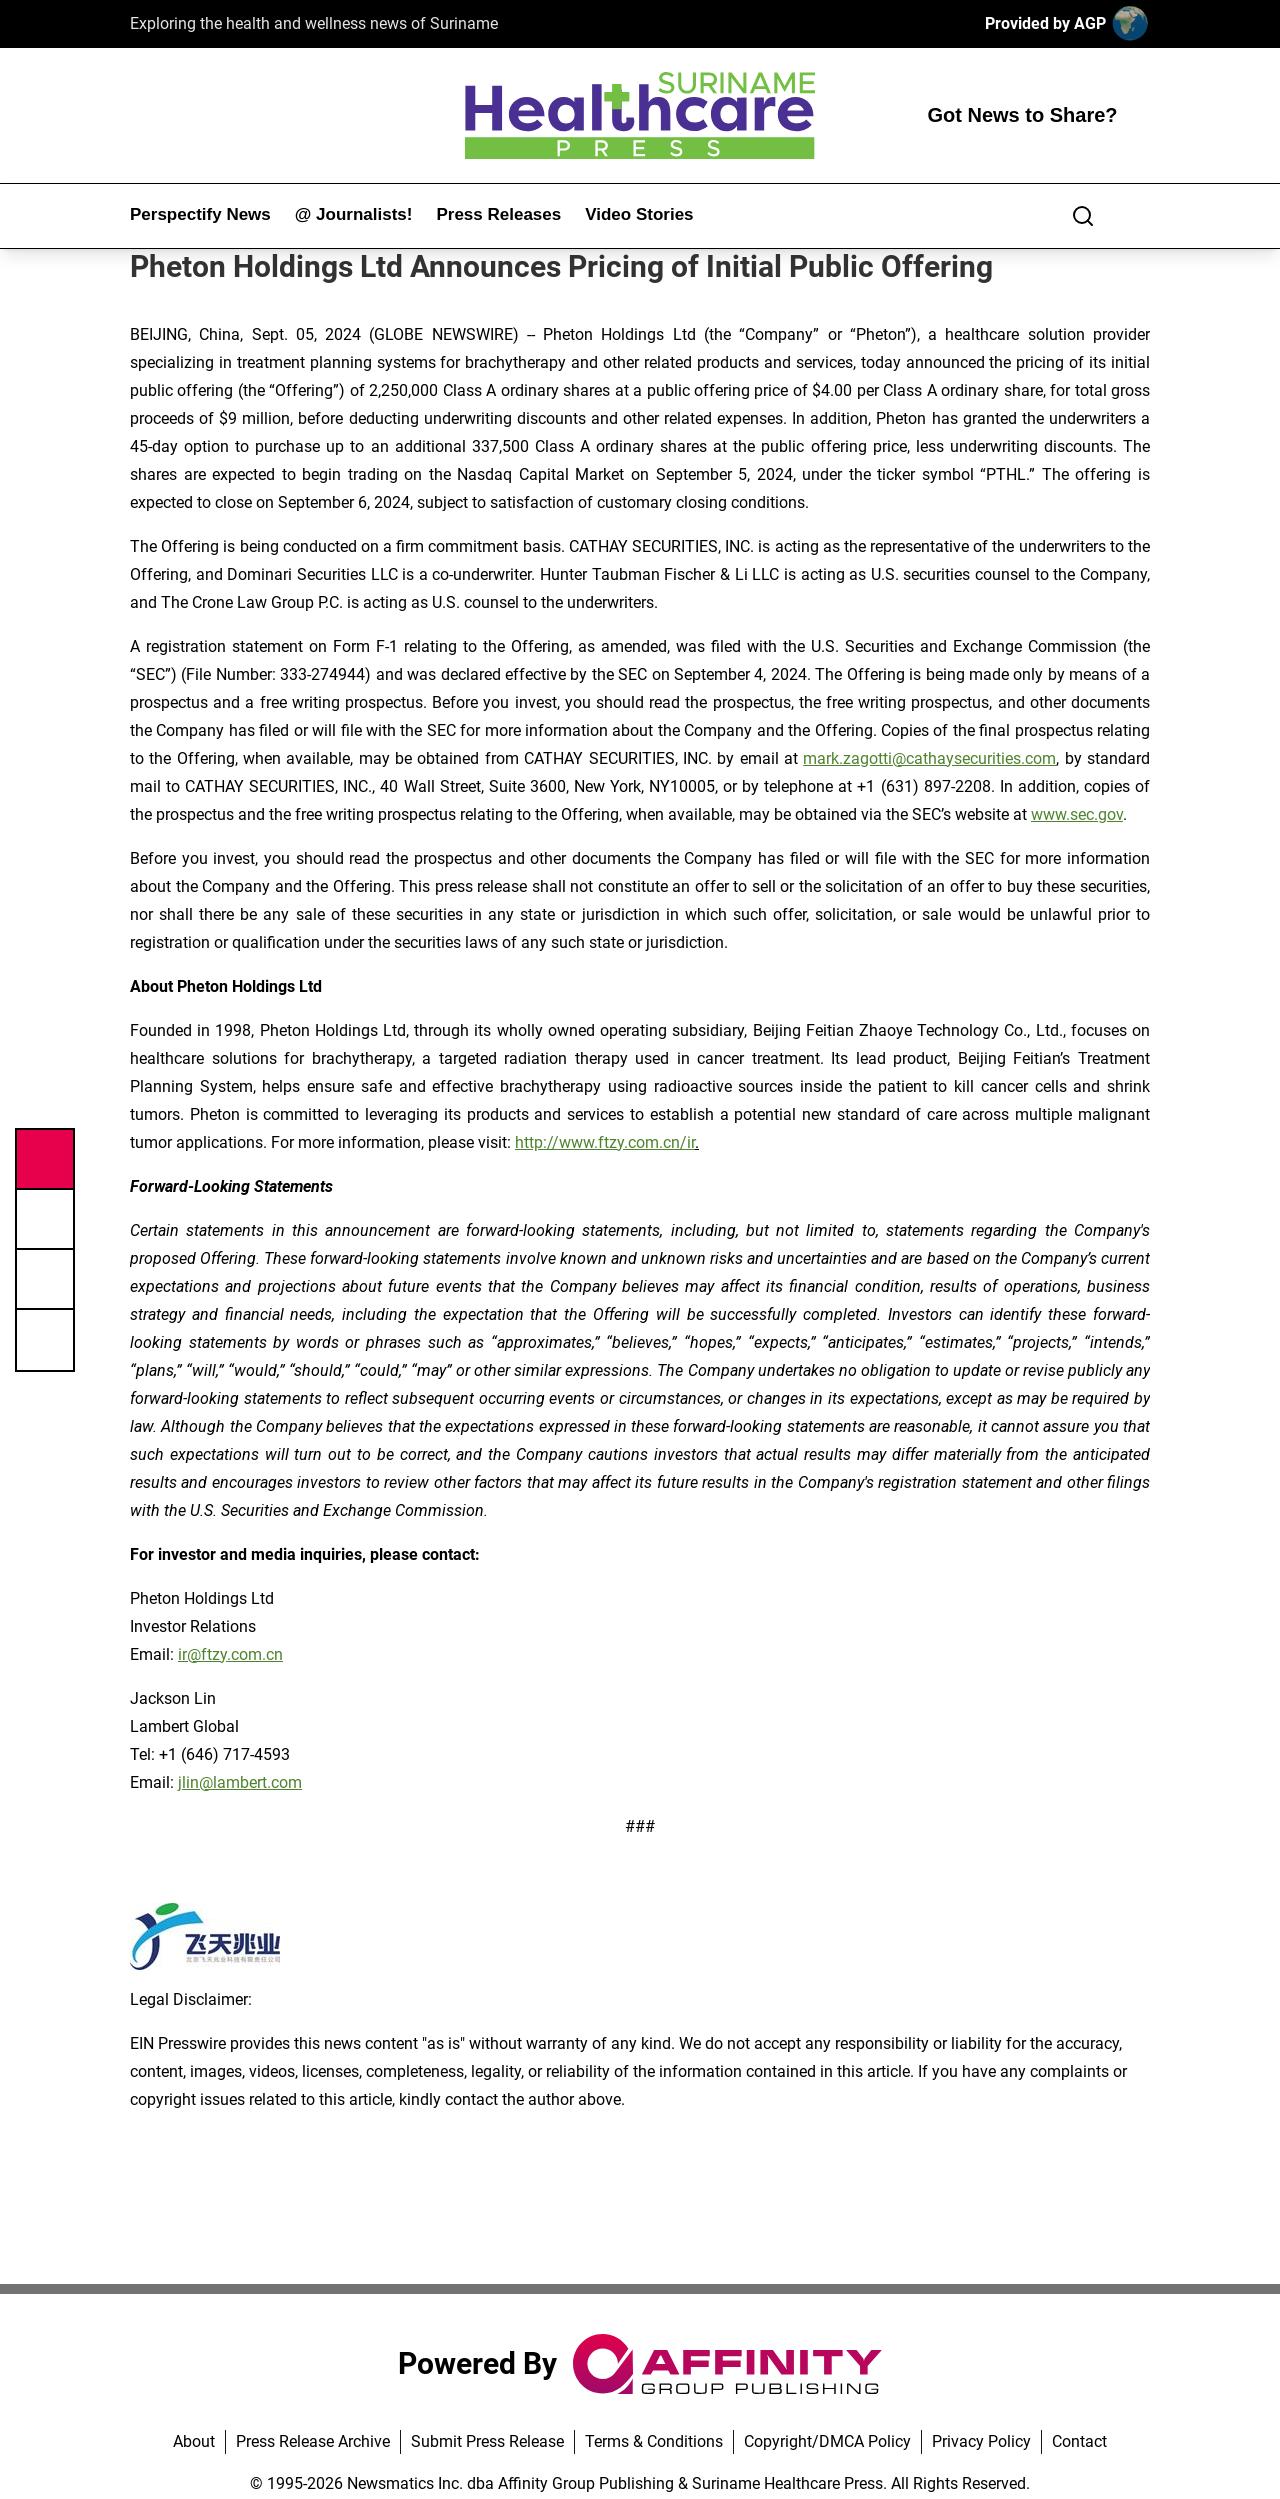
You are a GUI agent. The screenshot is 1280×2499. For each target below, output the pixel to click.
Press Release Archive (313, 2441)
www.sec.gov (1077, 814)
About (194, 2441)
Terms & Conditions (654, 2441)
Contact (1079, 2441)
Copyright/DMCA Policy (827, 2441)
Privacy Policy (981, 2441)
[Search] (1083, 216)
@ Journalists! (354, 214)
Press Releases (498, 214)
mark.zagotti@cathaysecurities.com (929, 758)
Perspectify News (200, 214)
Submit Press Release (487, 2441)
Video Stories (639, 214)
